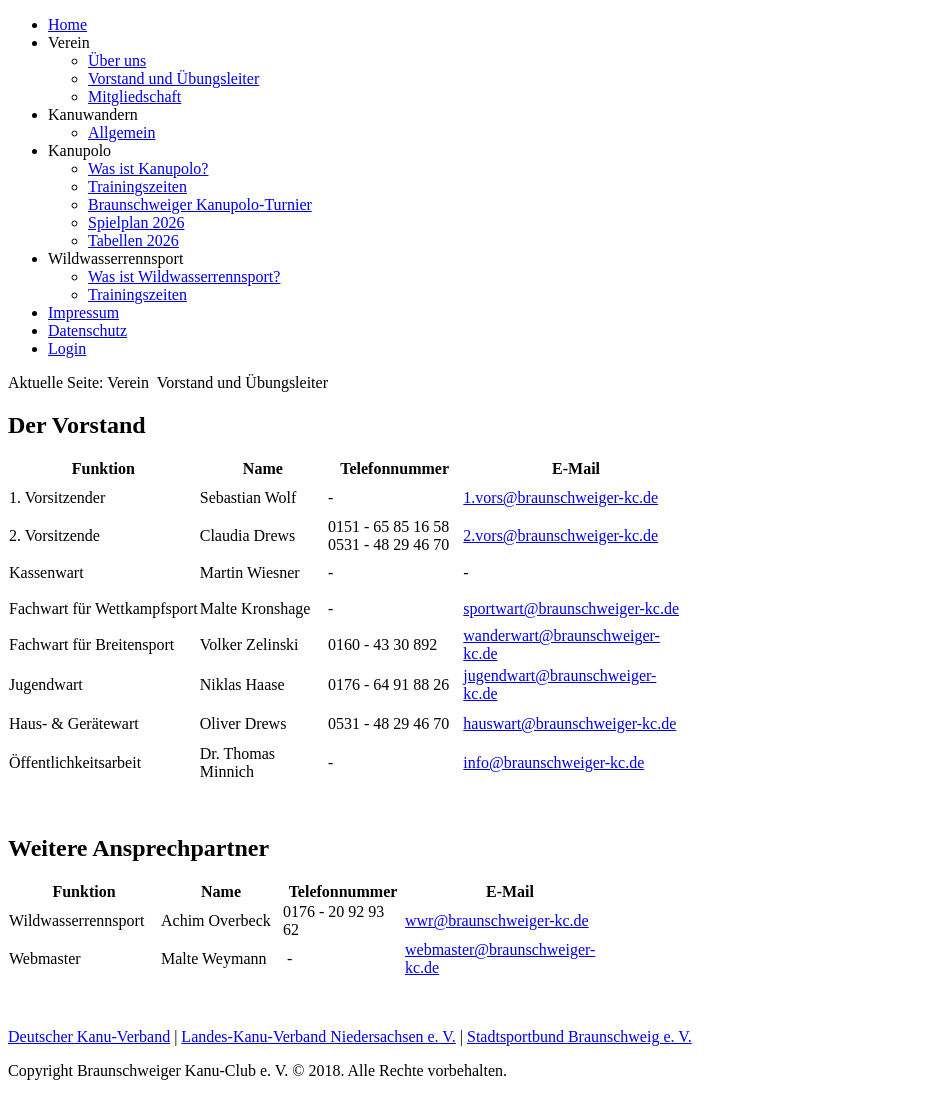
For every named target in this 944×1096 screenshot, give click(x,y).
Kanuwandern (93, 114)
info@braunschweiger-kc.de (553, 762)
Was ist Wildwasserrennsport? (184, 276)
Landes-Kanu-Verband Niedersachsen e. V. (318, 1036)
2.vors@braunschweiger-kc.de (560, 535)
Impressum (83, 312)
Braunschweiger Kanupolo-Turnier (200, 204)
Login (67, 348)
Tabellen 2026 (133, 240)
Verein (69, 42)
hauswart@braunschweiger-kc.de (569, 723)
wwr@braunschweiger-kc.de (497, 920)
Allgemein (122, 132)
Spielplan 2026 (136, 222)
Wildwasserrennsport (115, 258)
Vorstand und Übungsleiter (173, 78)
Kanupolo (79, 150)
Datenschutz (87, 330)
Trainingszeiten (137, 186)
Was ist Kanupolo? (148, 168)
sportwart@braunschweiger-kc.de (571, 608)
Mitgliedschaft (134, 96)
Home (67, 24)
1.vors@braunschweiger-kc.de (560, 497)
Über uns (117, 60)
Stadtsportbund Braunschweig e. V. (579, 1036)
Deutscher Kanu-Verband (89, 1036)
